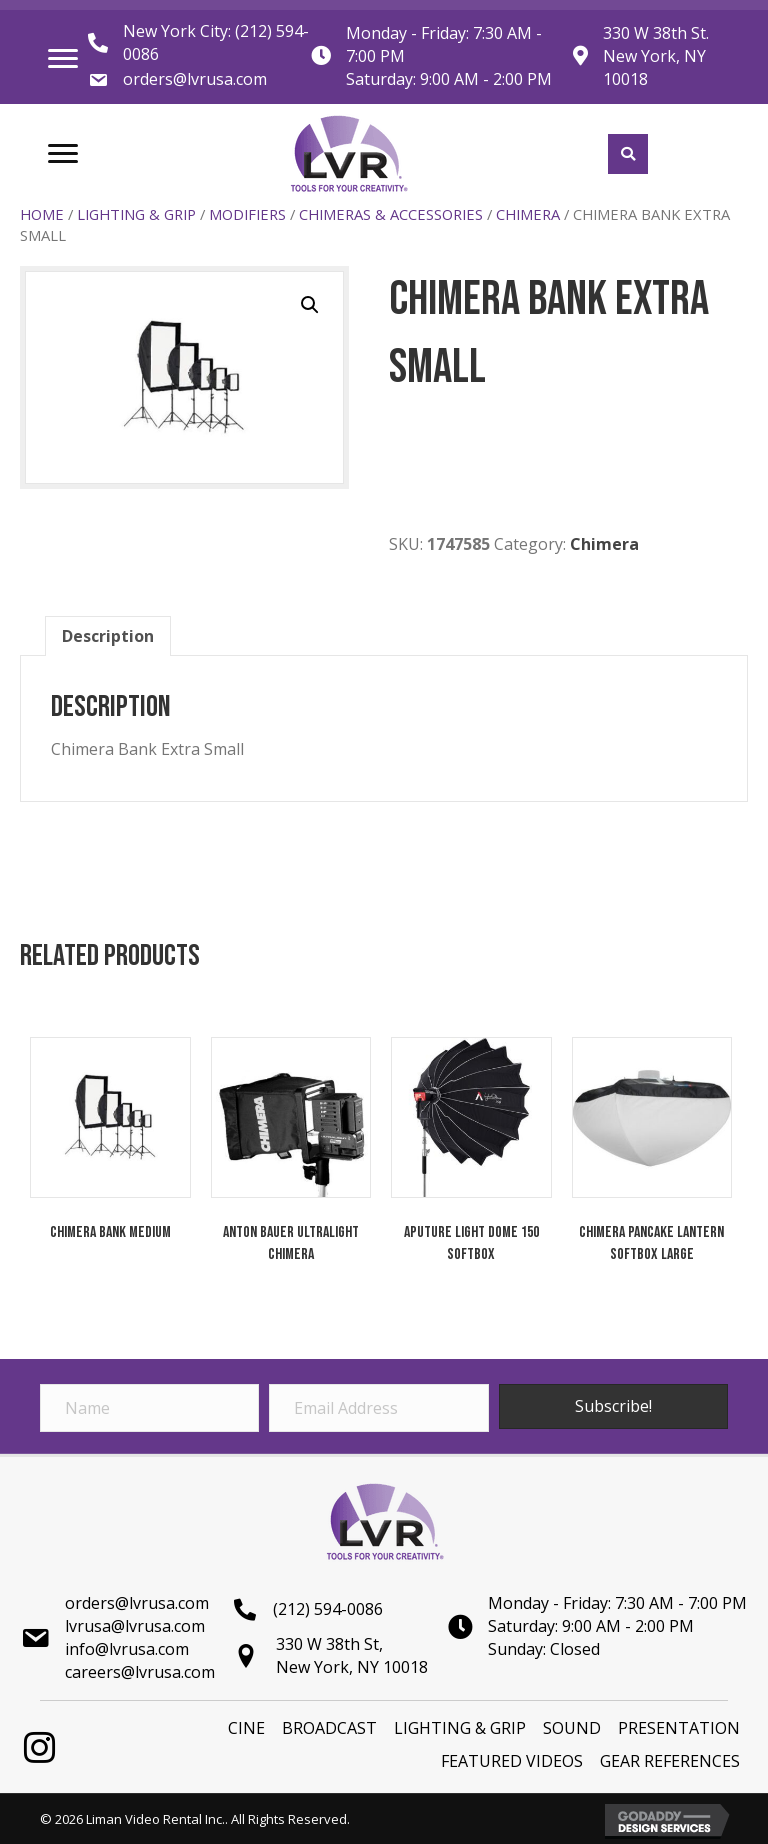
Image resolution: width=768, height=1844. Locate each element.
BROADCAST (329, 1728)
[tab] (108, 636)
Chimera (528, 214)
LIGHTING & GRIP (136, 214)
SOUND (572, 1728)
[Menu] (63, 59)
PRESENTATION (679, 1728)
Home (42, 214)
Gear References (670, 1761)
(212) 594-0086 (328, 1609)
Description (108, 636)
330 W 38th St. (656, 33)
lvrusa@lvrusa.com (135, 1626)
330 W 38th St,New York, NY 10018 (352, 1655)
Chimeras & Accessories (391, 214)
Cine (246, 1728)
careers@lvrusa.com (140, 1672)
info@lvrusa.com (127, 1649)
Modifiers (247, 214)
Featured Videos (512, 1761)
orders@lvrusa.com (195, 79)
